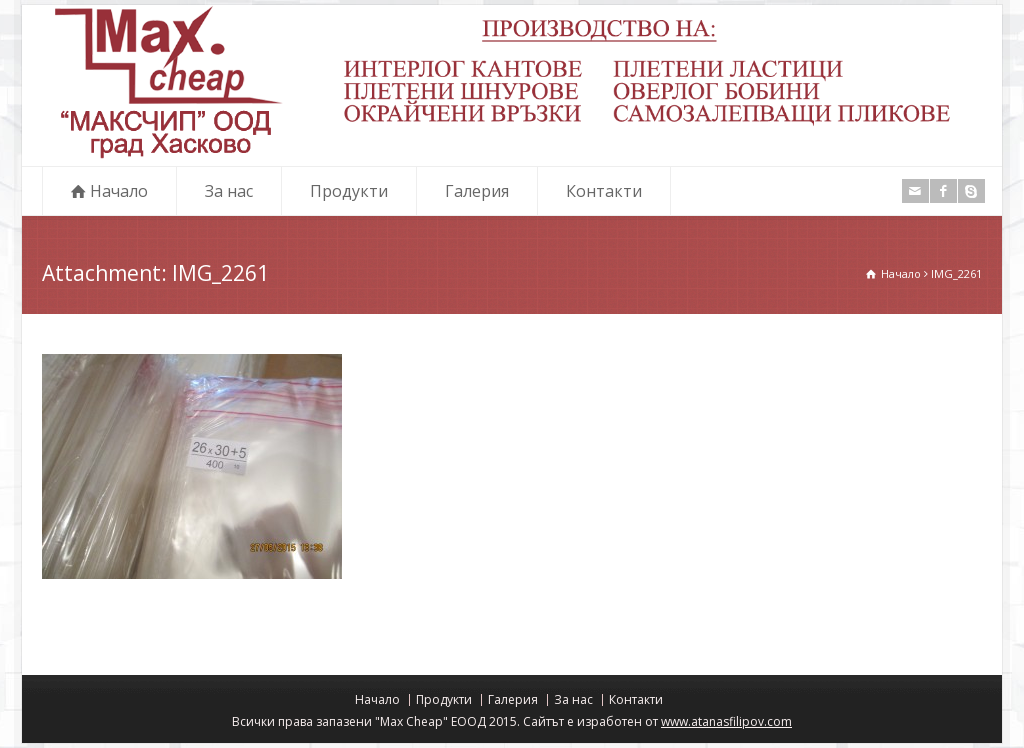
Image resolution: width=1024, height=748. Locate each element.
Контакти (604, 191)
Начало (119, 191)
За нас (229, 191)
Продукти (349, 191)
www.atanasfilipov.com (726, 721)
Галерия (477, 191)
